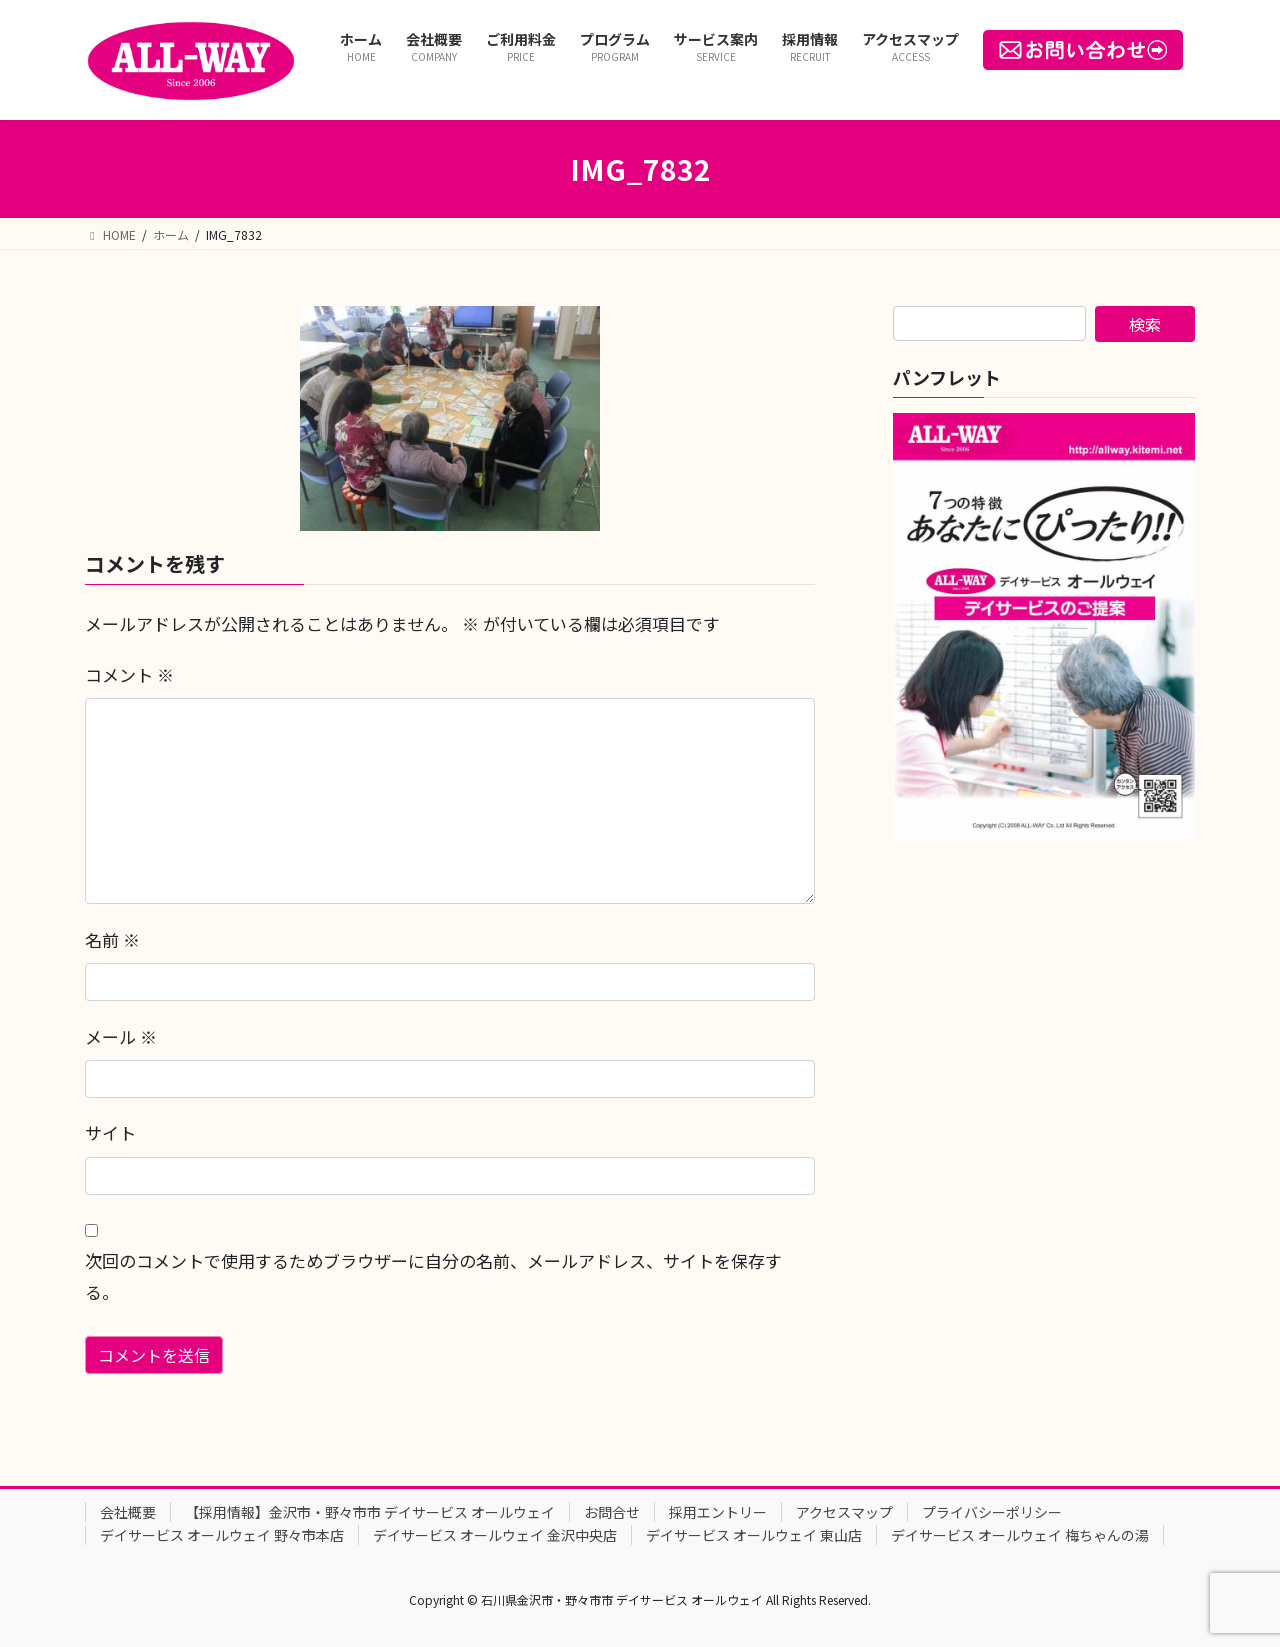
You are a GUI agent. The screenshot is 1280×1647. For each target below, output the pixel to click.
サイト (110, 1132)
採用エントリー (718, 1512)
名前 (112, 939)
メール (121, 1036)
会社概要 (128, 1512)
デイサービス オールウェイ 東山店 (754, 1535)
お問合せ (612, 1512)
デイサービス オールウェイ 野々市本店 (222, 1535)
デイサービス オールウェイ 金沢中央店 (495, 1535)
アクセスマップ (844, 1512)
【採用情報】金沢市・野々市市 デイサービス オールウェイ (370, 1512)
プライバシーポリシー (992, 1512)
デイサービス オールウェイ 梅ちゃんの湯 (1020, 1535)
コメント (129, 674)
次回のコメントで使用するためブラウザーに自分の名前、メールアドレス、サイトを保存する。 (433, 1276)
